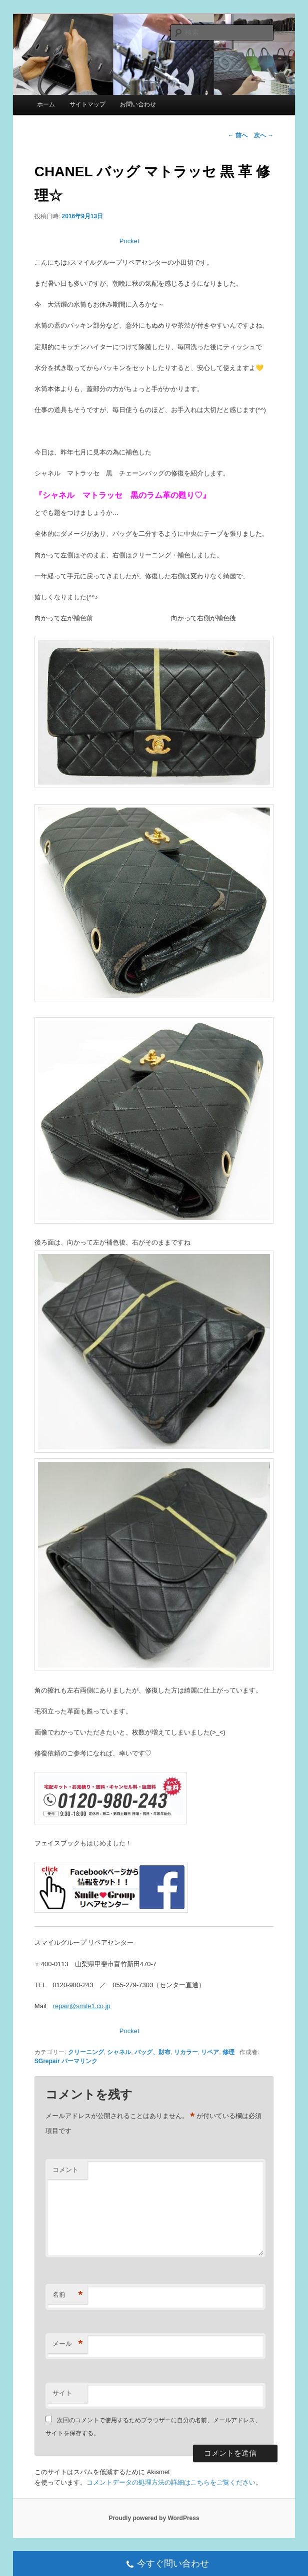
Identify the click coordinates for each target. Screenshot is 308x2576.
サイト (62, 2393)
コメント (65, 2169)
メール (67, 2344)
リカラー (186, 2052)
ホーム (46, 104)
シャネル (119, 2052)
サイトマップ (88, 104)
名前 (67, 2295)
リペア (210, 2052)
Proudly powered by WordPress (153, 2518)
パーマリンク (80, 2061)
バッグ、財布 (152, 2052)
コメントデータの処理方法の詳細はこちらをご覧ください (171, 2482)
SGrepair (47, 2061)
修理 (228, 2052)
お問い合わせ (138, 104)
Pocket (130, 241)
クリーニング (86, 2052)
